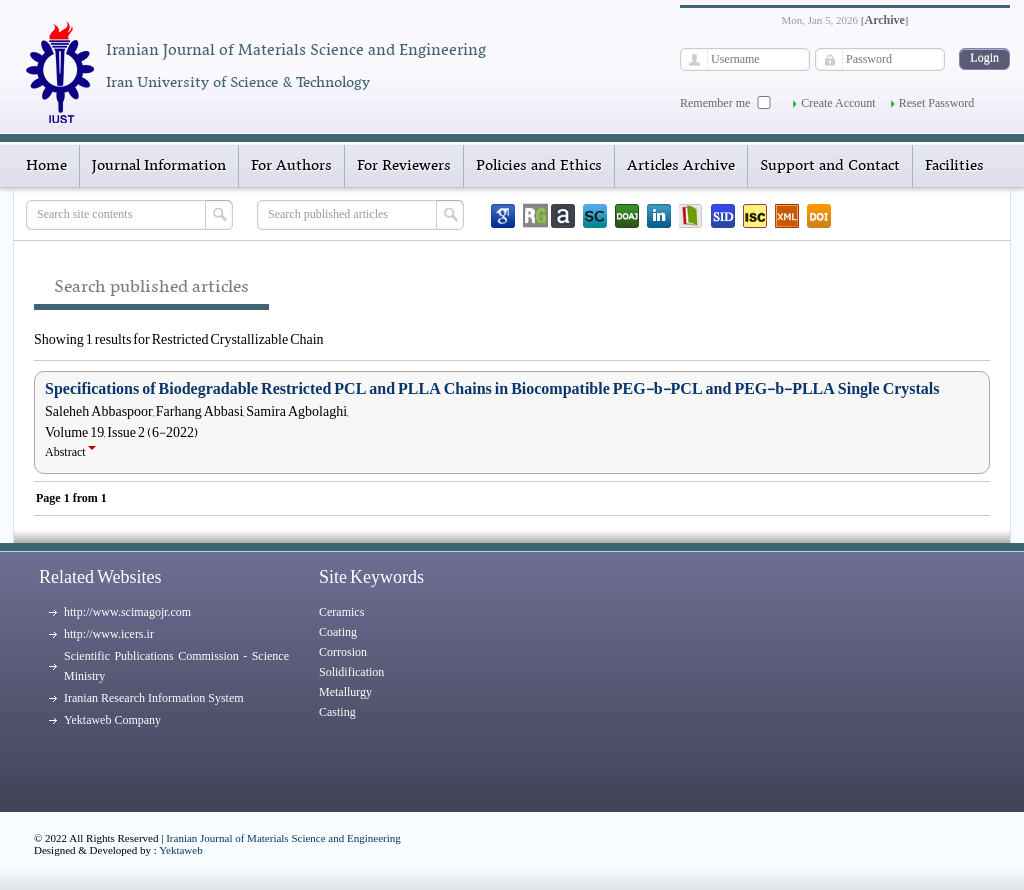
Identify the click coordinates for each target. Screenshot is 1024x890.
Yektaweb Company (112, 720)
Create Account (838, 103)
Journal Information (159, 166)
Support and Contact (830, 166)
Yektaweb (181, 850)
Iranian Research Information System (154, 698)
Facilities (954, 166)
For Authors (291, 166)
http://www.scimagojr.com (127, 612)
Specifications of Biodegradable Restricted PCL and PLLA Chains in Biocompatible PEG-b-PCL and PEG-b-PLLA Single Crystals (492, 389)
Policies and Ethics (539, 166)
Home (46, 166)
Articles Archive (681, 166)
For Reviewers (404, 166)
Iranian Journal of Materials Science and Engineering (283, 838)
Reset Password (937, 103)
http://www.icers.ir (109, 634)
